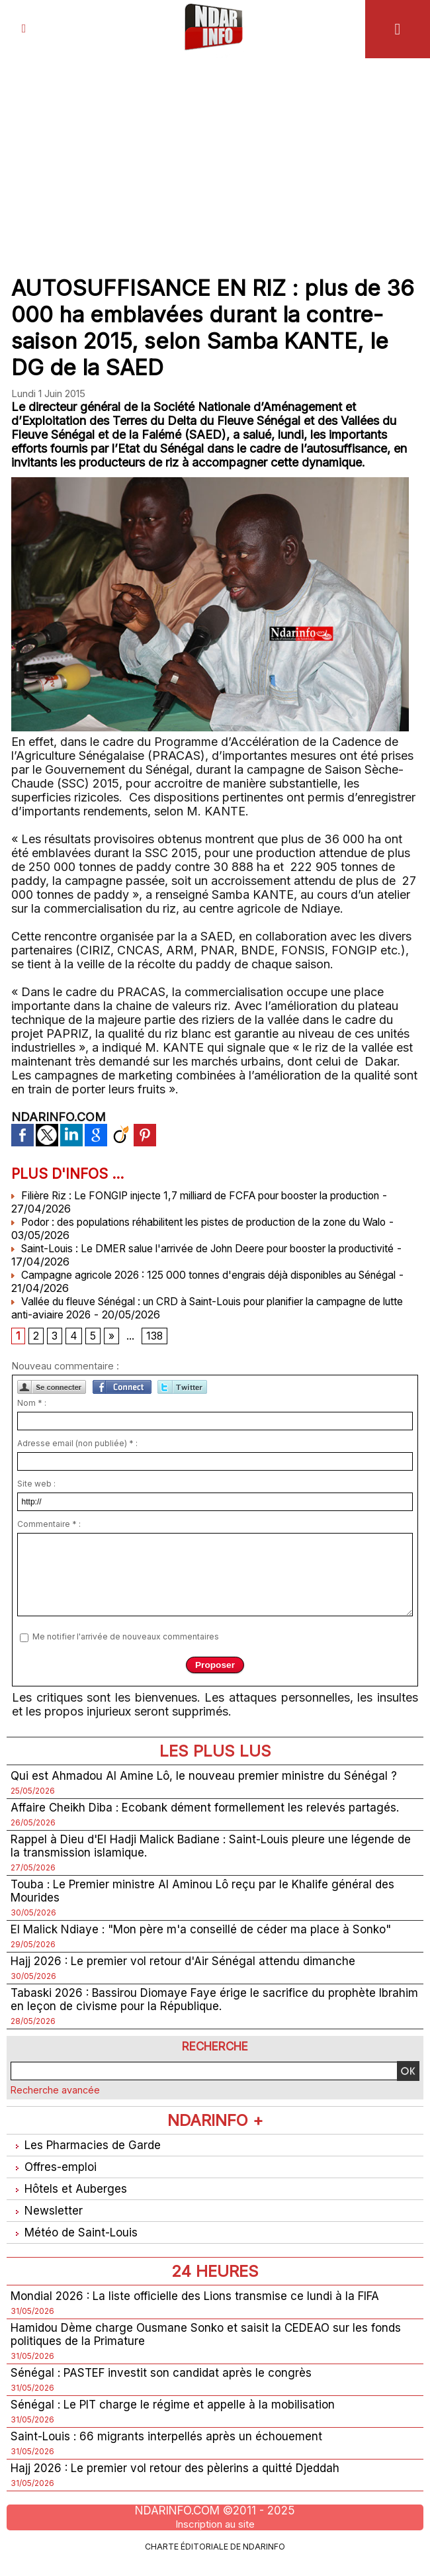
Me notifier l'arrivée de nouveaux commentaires (125, 1638)
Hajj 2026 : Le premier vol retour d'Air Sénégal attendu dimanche (188, 1967)
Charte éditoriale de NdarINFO (215, 2561)
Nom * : (31, 1403)
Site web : (36, 1484)
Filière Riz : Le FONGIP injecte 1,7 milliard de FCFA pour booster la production (212, 1195)
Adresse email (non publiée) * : (77, 1444)
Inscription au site (215, 2539)
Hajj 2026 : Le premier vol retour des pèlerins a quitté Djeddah (181, 2483)
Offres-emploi (56, 2175)
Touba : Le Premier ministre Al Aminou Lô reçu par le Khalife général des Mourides (208, 1895)
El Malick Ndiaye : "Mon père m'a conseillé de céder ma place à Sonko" (208, 1934)
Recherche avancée (55, 2097)
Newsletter (47, 2220)
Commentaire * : (49, 1525)
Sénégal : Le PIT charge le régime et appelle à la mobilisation (177, 2418)
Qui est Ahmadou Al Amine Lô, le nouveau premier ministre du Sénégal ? (208, 1777)
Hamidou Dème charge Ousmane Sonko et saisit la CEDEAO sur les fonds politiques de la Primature (212, 2346)
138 (154, 1337)
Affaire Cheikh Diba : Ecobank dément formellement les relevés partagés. (210, 1809)
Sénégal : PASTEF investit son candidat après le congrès (165, 2386)
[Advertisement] (215, 157)
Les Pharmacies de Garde (88, 2153)
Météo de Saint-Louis (77, 2243)
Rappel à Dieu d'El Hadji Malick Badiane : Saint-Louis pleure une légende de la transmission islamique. (210, 1849)
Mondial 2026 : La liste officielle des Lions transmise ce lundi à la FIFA (202, 2307)
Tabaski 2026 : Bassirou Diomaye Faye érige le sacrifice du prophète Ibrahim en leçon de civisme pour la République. (199, 2006)
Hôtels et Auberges (70, 2198)
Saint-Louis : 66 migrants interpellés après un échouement (169, 2451)
